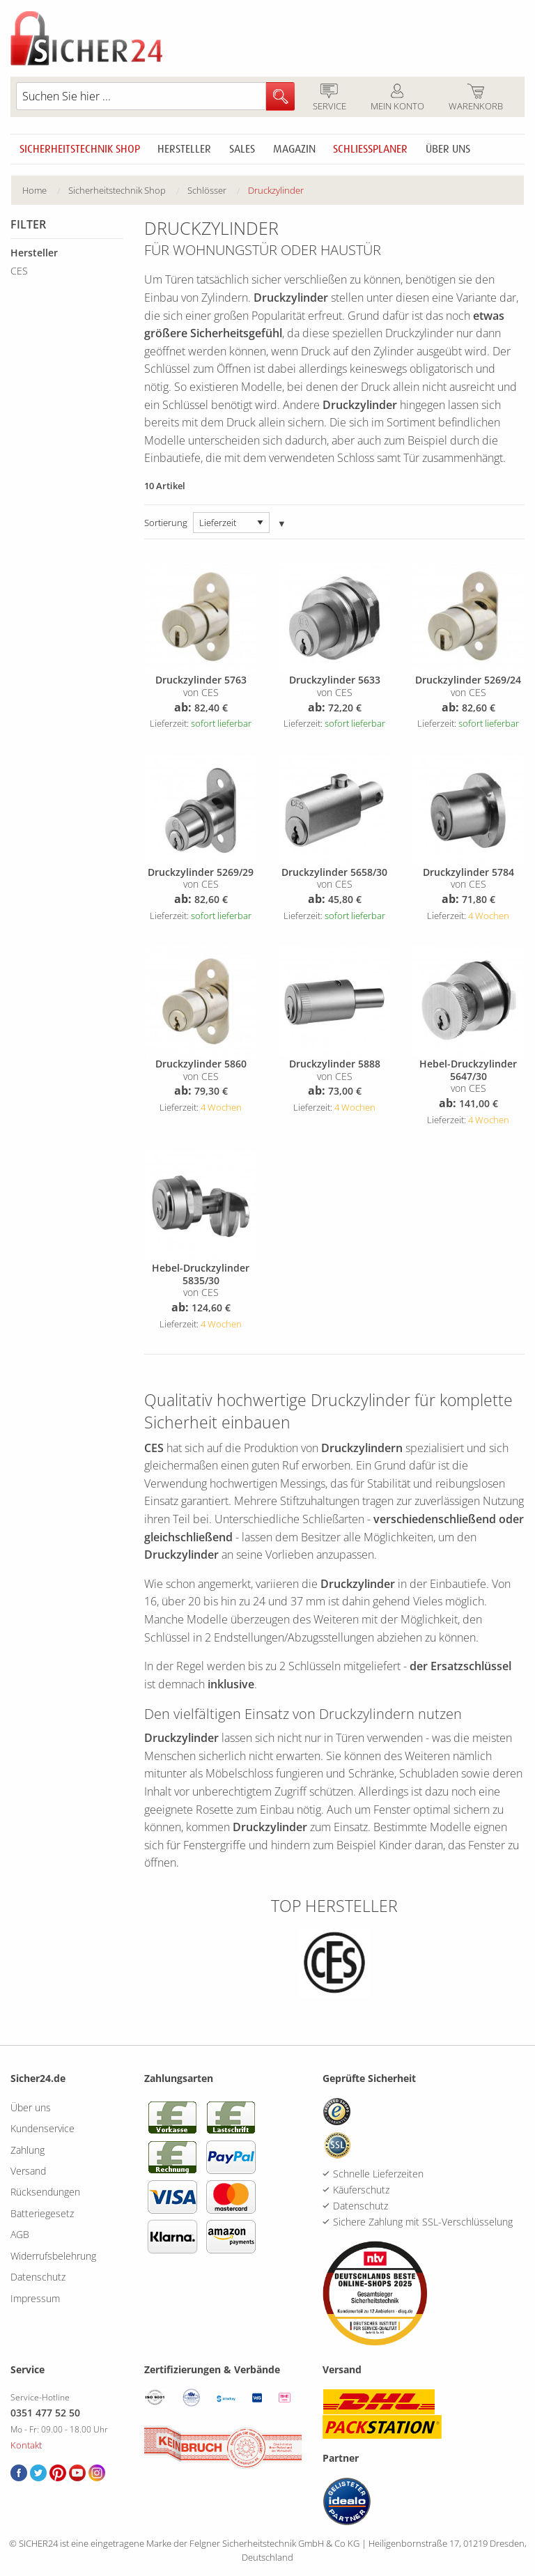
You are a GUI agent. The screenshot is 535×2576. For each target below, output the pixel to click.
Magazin (294, 149)
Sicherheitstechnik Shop (80, 149)
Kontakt (26, 2445)
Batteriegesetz (42, 2213)
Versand (28, 2170)
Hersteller (184, 149)
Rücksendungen (45, 2191)
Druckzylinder (276, 190)
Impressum (35, 2298)
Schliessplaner (370, 149)
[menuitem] (45, 190)
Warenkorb (475, 98)
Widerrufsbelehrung (53, 2255)
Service (329, 98)
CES (19, 270)
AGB (19, 2234)
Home (34, 190)
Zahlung (27, 2150)
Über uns (448, 149)
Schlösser (206, 190)
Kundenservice (42, 2128)
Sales (242, 149)
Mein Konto (397, 98)
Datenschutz (37, 2276)
